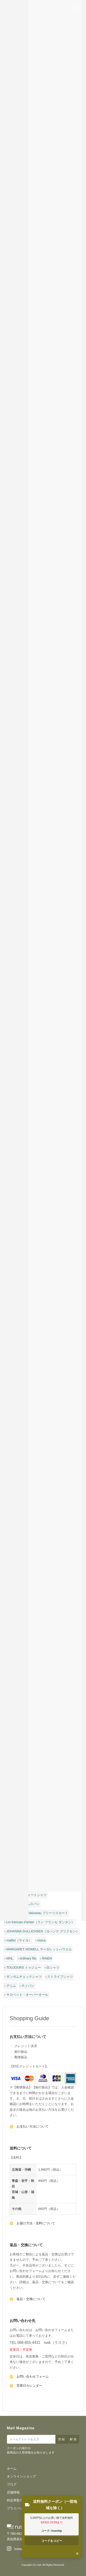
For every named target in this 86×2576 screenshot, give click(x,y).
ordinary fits (28, 1958)
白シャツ (53, 1967)
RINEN (47, 1958)
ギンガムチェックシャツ (24, 1976)
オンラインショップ (21, 2476)
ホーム (12, 2468)
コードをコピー (51, 2540)
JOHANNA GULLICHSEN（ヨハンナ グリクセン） (42, 1931)
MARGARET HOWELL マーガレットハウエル (39, 1949)
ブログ (12, 2484)
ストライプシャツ (60, 1976)
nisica (41, 1940)
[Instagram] (17, 2549)
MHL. (10, 1958)
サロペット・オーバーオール (27, 1994)
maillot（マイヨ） (19, 1940)
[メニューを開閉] (76, 8)
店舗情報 (13, 2492)
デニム (11, 1986)
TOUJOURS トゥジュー (23, 1967)
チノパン (28, 1986)
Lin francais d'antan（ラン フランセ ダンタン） (40, 1922)
